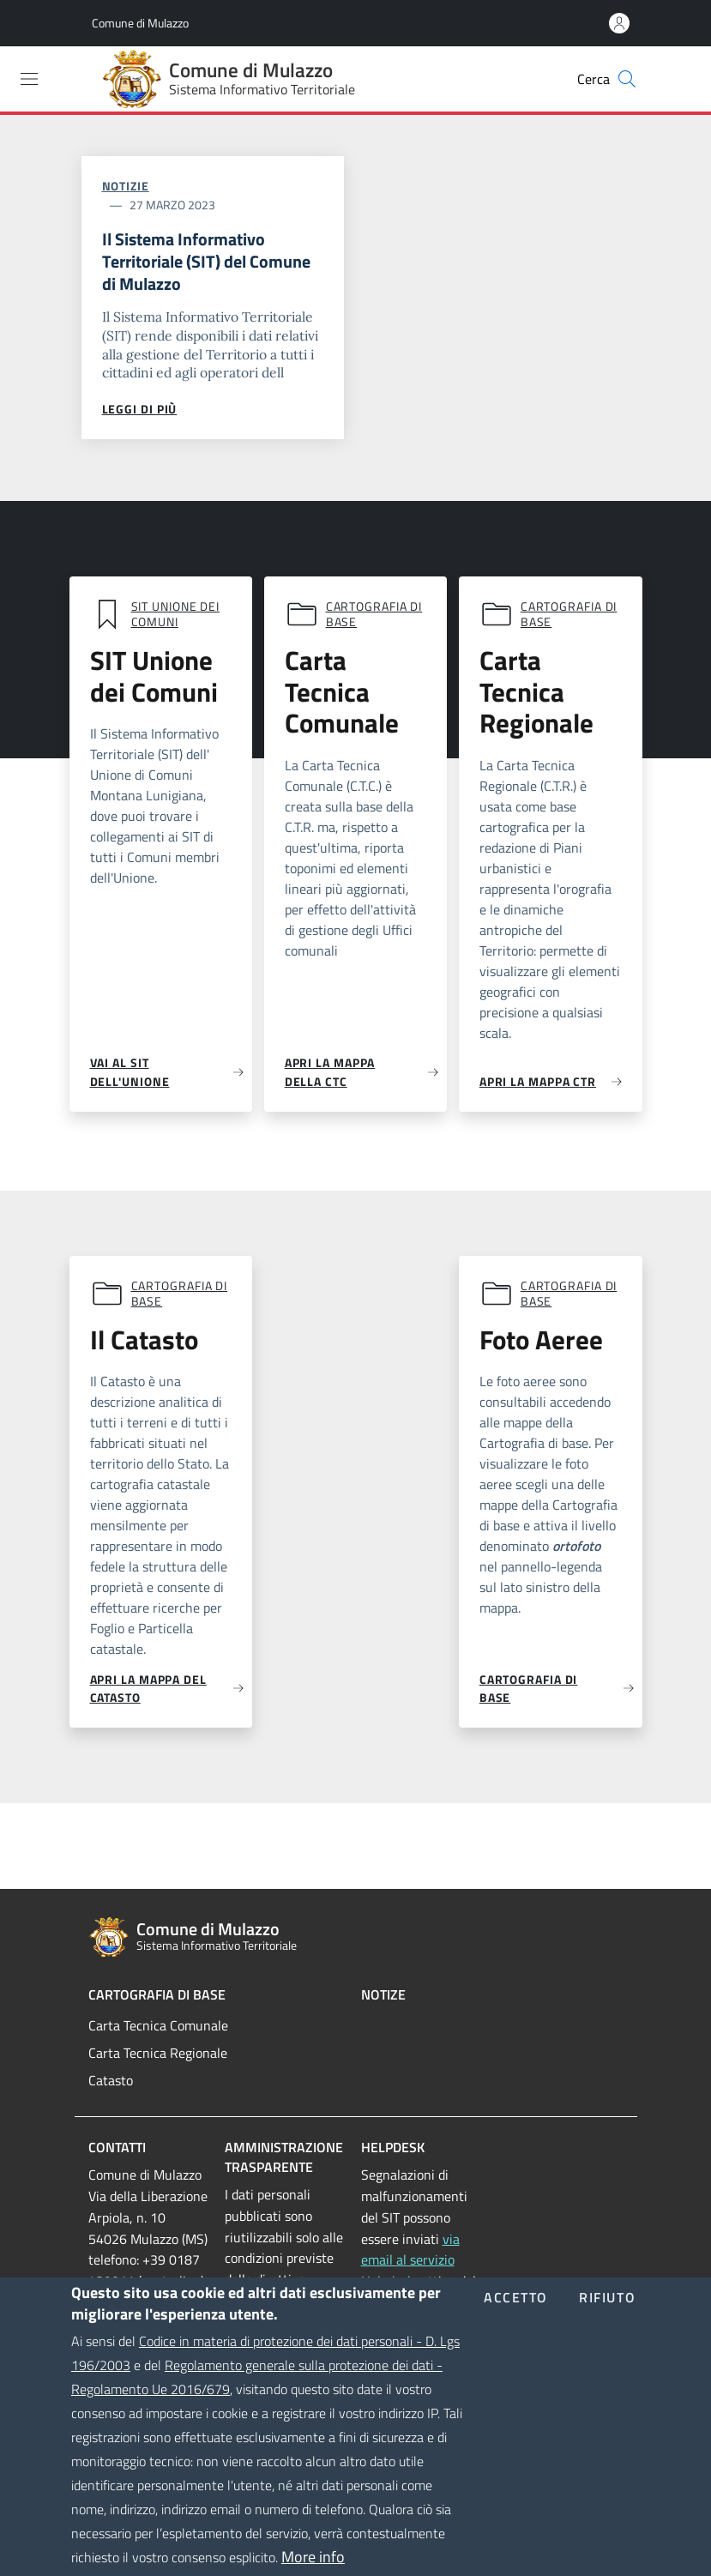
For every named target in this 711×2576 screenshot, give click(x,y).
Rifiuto (607, 2326)
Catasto (110, 2080)
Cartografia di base (374, 613)
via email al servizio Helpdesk (410, 2260)
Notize (383, 1994)
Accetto (516, 2326)
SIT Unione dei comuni (175, 613)
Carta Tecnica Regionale (157, 2052)
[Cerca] (627, 79)
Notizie (125, 186)
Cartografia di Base (157, 1994)
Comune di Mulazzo (140, 23)
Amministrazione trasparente (284, 2157)
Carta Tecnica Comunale (158, 2025)
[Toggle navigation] (29, 79)
